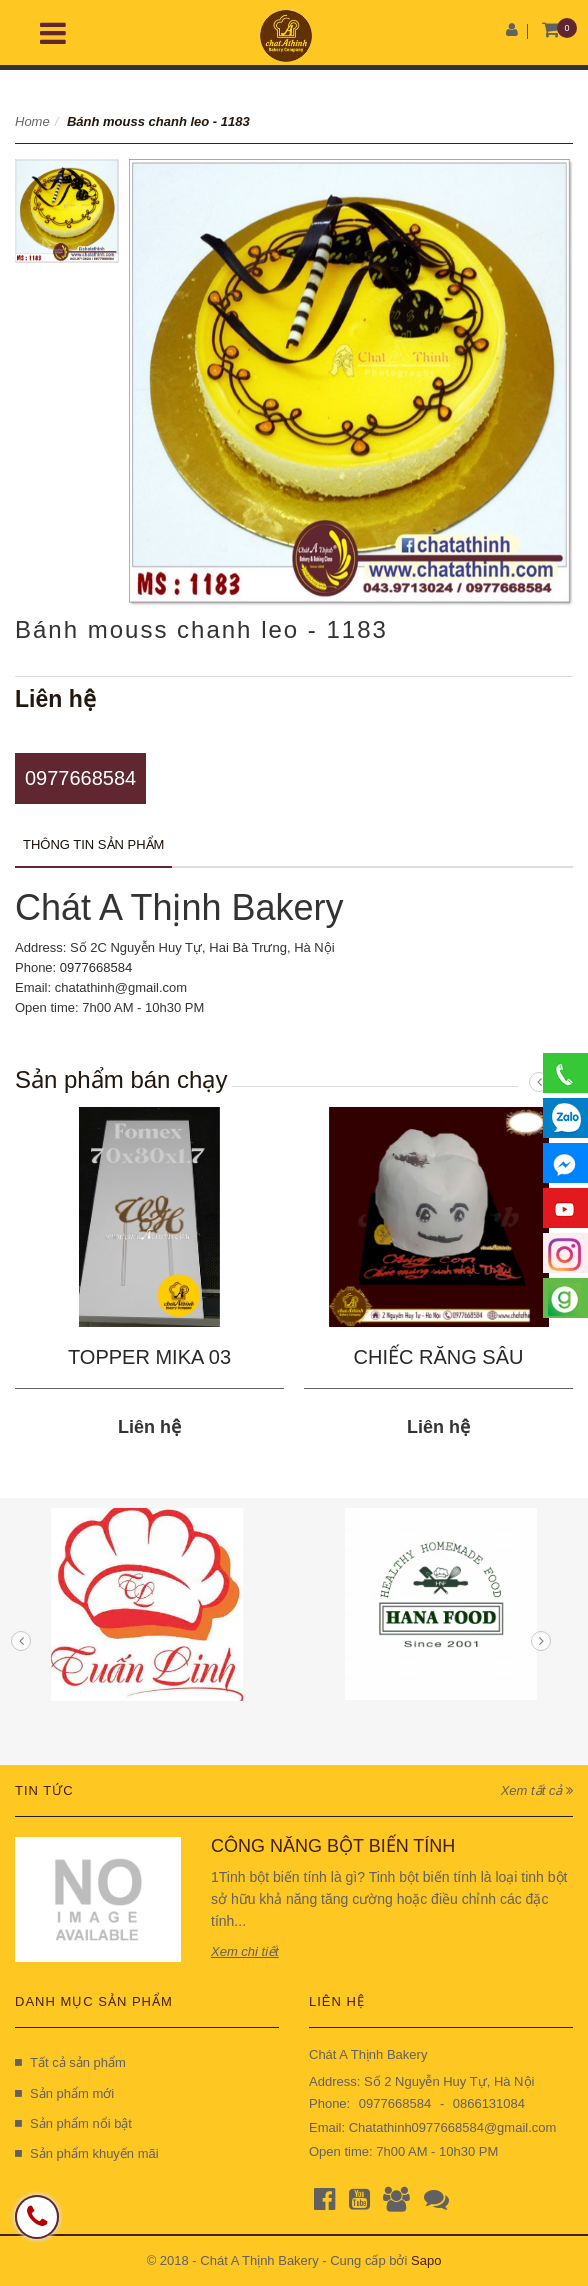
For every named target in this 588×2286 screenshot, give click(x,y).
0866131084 (489, 2103)
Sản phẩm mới (64, 2093)
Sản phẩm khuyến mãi (87, 2153)
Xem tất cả (537, 1790)
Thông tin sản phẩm (93, 844)
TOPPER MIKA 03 (149, 1357)
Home (32, 121)
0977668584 (80, 778)
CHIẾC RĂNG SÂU (439, 1357)
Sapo (426, 2260)
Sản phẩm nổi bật (73, 2123)
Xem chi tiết (245, 1951)
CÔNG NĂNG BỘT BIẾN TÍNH (333, 1846)
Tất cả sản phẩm (70, 2062)
